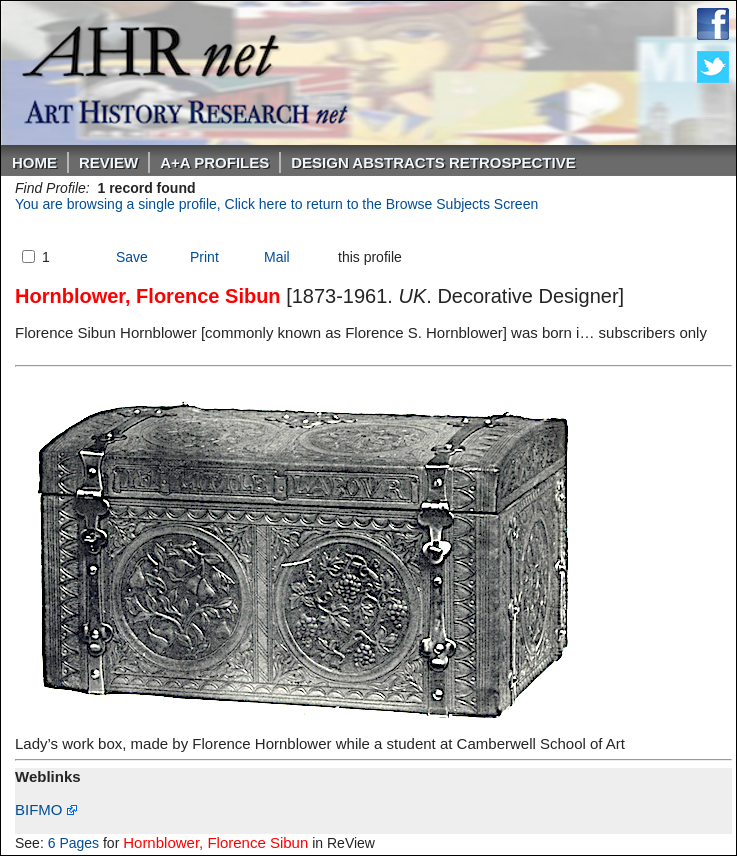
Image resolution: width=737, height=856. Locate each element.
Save (132, 257)
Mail (277, 257)
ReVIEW (108, 162)
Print (204, 257)
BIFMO (46, 809)
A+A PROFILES (214, 162)
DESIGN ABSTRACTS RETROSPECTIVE (433, 162)
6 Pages (73, 843)
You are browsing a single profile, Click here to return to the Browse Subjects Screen (276, 204)
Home (34, 162)
